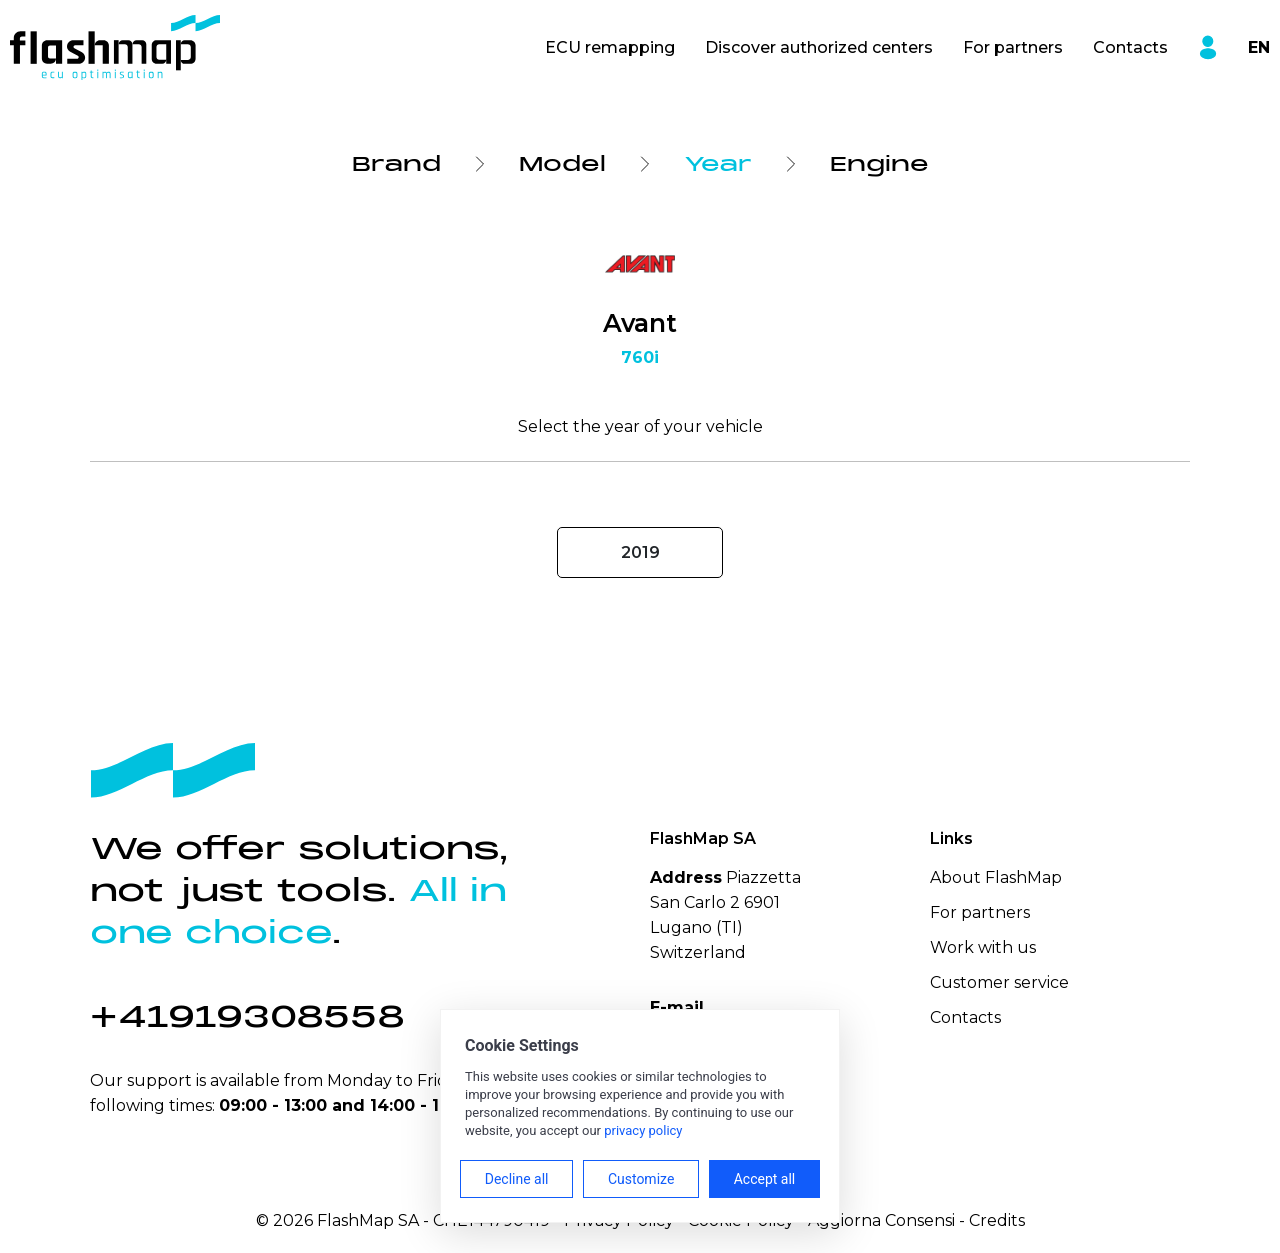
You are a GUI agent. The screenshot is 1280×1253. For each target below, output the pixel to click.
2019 (640, 552)
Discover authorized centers (819, 47)
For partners (1013, 47)
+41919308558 (247, 1016)
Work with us (983, 947)
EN (1259, 47)
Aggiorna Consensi (881, 1220)
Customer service (999, 982)
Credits (997, 1220)
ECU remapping (610, 47)
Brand (396, 164)
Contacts (1130, 47)
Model (562, 164)
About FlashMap (996, 877)
